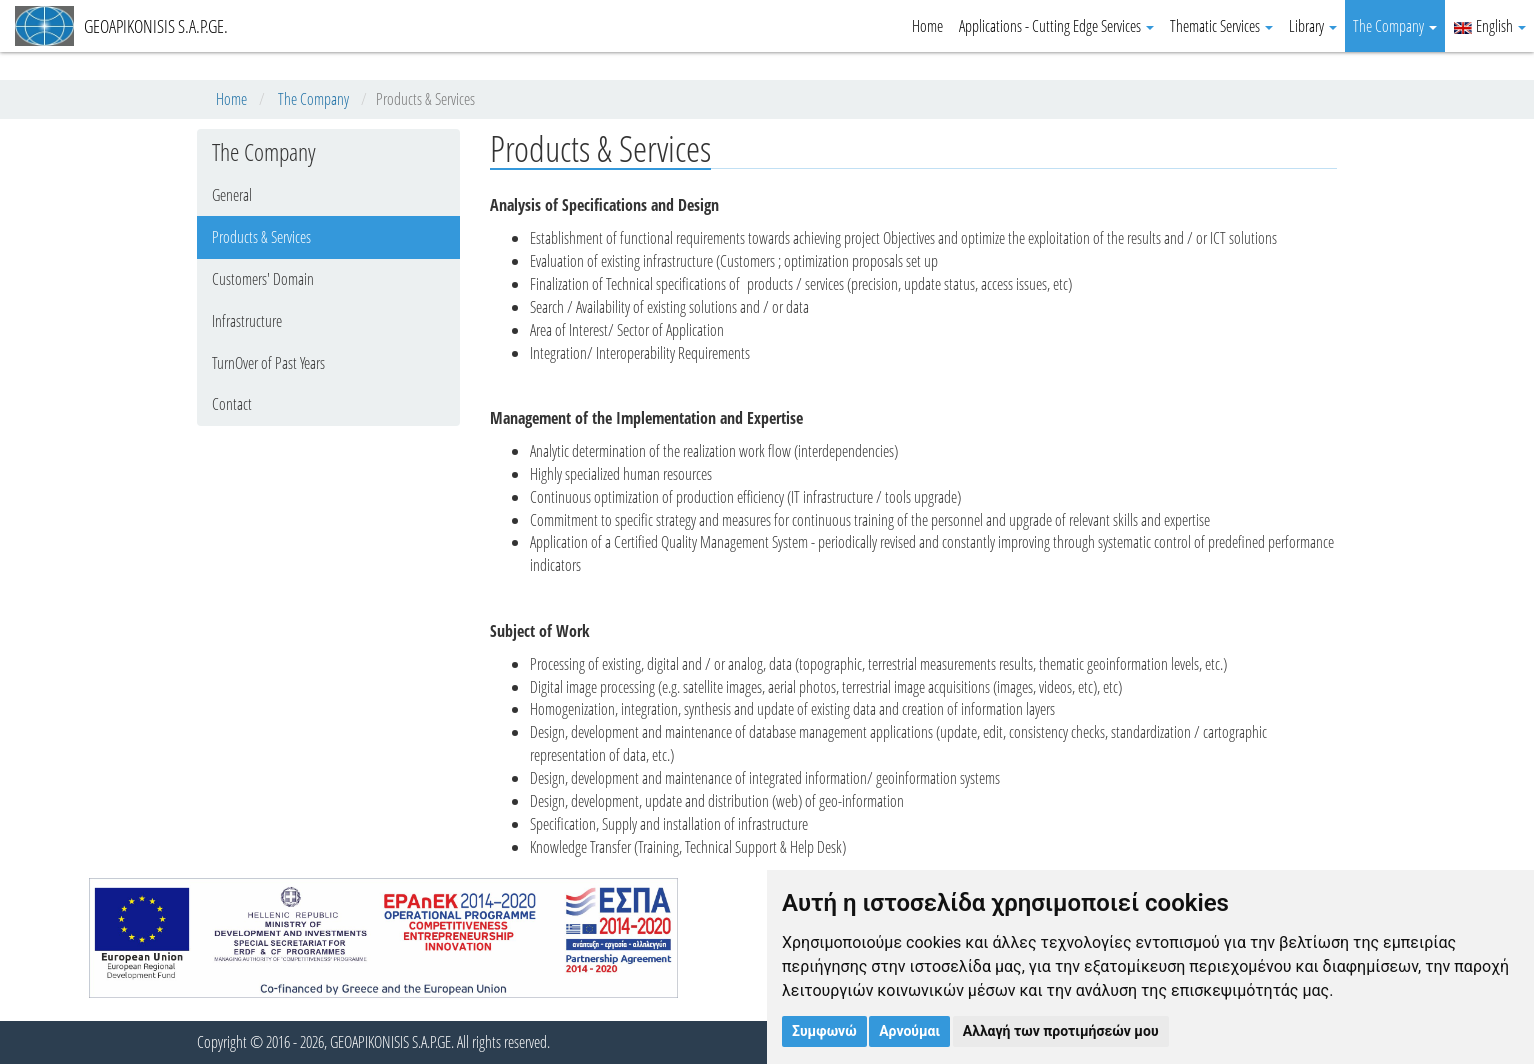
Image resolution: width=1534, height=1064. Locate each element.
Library (1313, 26)
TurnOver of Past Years (268, 363)
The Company (1395, 26)
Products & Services (261, 237)
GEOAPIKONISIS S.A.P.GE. (121, 26)
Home (927, 26)
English (1489, 26)
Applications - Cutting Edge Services (1056, 26)
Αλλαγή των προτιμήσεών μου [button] (1061, 1031)
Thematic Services (1221, 26)
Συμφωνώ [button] (824, 1031)
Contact (232, 404)
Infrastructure (247, 321)
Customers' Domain (263, 279)
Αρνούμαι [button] (909, 1031)
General (232, 195)
